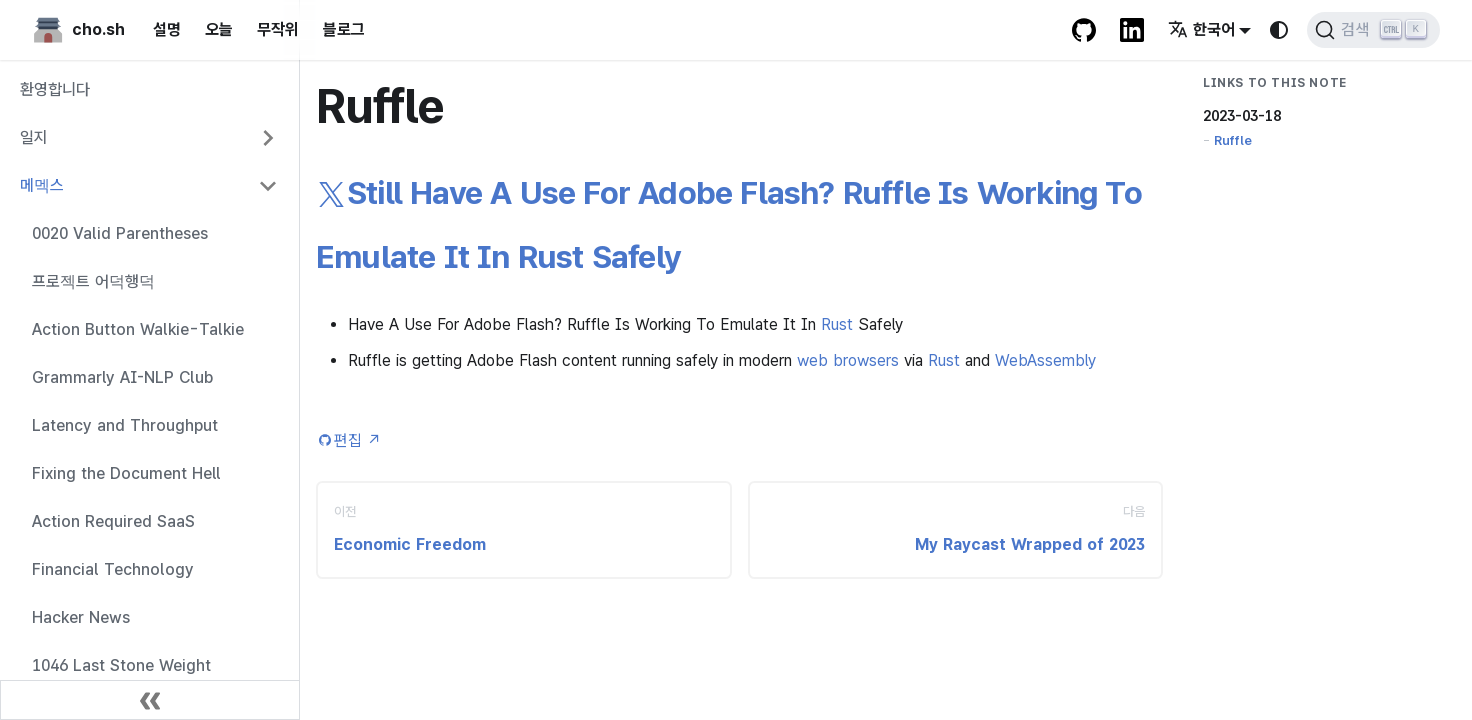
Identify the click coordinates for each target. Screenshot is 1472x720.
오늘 (219, 29)
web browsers (848, 360)
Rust (837, 324)
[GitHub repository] (1084, 30)
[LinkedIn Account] (1132, 30)
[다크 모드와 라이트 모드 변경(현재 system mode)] (1279, 30)
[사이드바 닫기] (150, 700)
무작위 (278, 29)
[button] (149, 138)
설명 (167, 29)
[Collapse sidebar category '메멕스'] (268, 186)
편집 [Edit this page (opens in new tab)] (358, 440)
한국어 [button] (1201, 29)
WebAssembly (1045, 360)
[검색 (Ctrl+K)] (1373, 30)
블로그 (344, 29)
